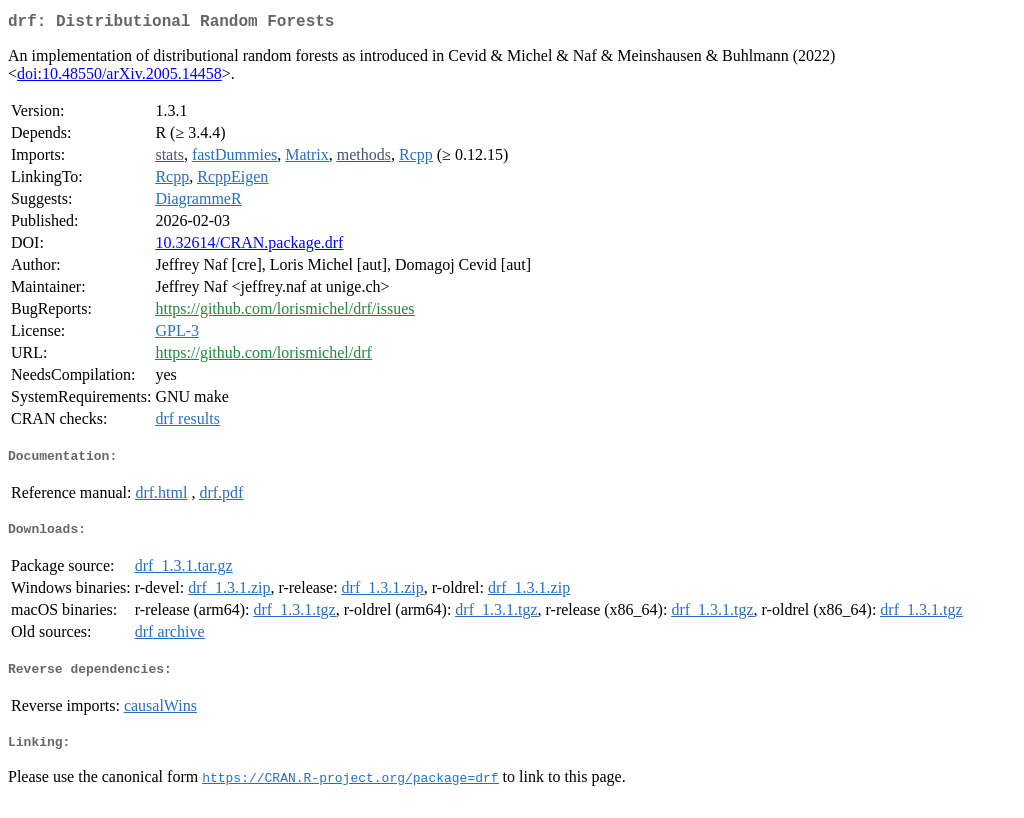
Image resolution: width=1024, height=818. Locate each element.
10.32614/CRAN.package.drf (249, 246)
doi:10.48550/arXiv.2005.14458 (119, 77)
